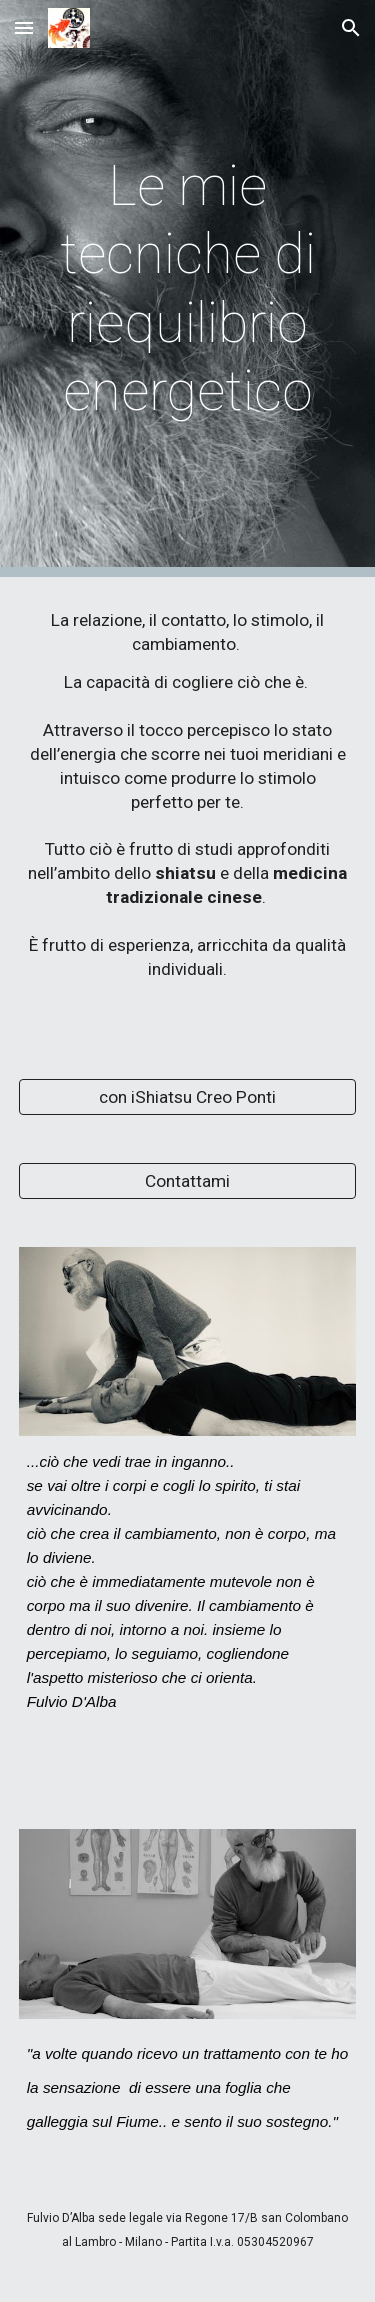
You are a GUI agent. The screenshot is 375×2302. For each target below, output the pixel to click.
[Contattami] (188, 1180)
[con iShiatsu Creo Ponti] (188, 1096)
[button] (24, 27)
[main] (188, 288)
